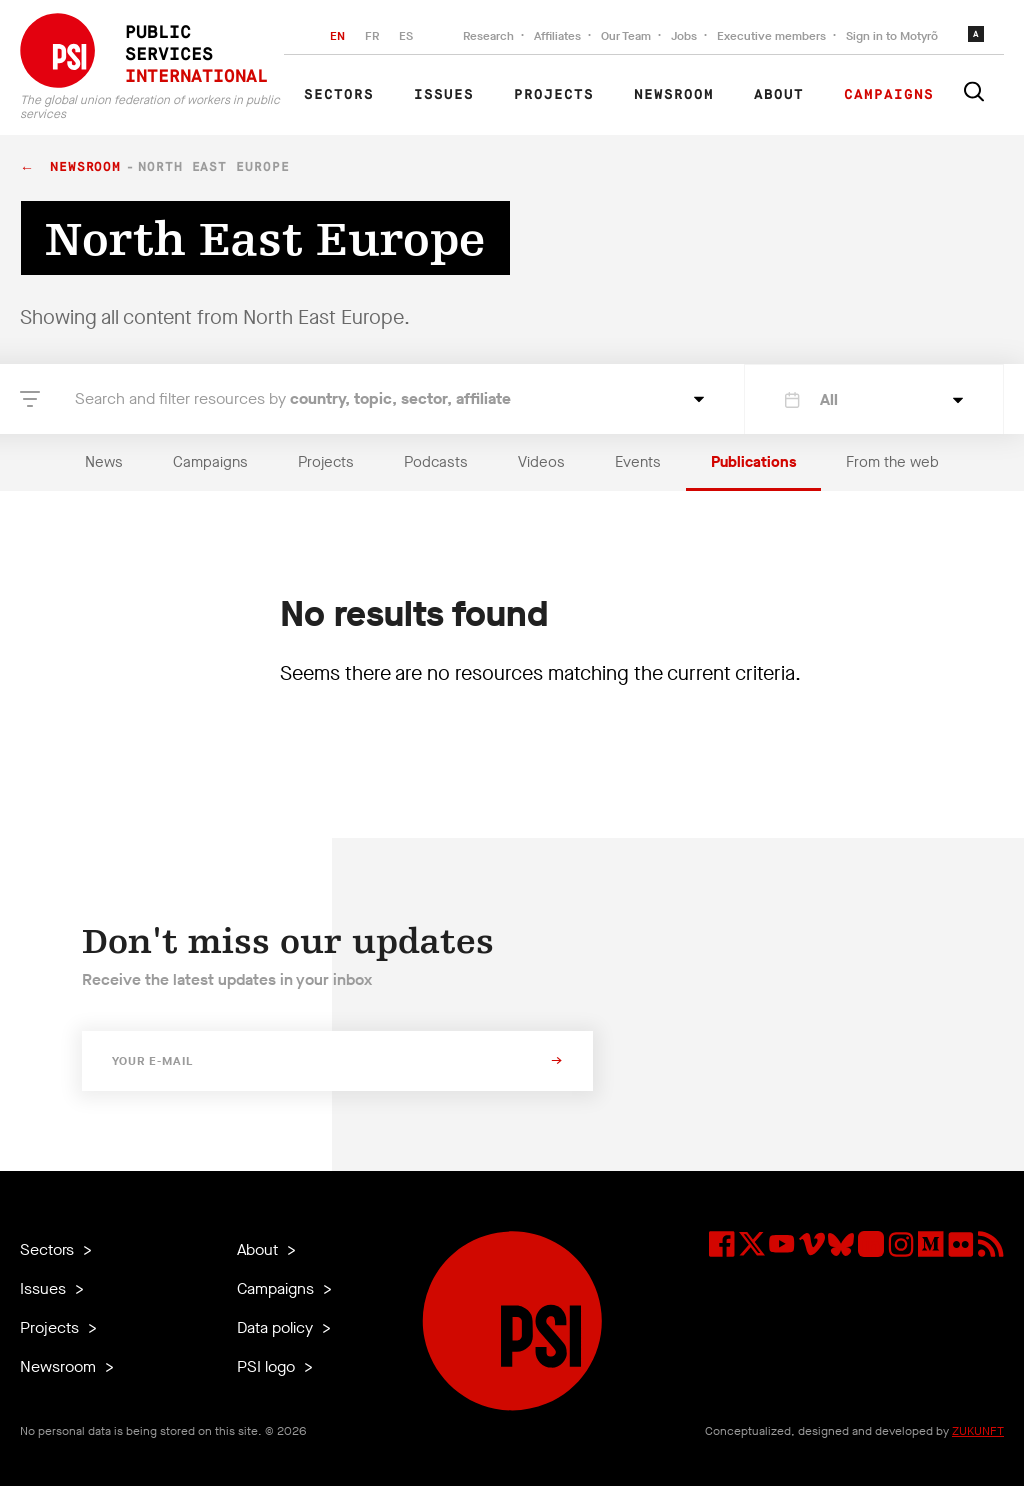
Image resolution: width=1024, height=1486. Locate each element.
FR (372, 36)
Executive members (771, 36)
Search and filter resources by (293, 398)
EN (337, 36)
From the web (892, 462)
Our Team (626, 36)
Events (638, 462)
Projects (554, 95)
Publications (753, 462)
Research (488, 36)
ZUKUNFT (978, 1431)
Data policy (277, 1327)
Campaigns (889, 95)
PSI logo (268, 1366)
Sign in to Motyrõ (892, 36)
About (779, 95)
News (104, 462)
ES (406, 36)
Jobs (684, 36)
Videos (541, 462)
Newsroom (674, 95)
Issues (444, 95)
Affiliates (557, 36)
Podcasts (436, 462)
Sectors (339, 95)
